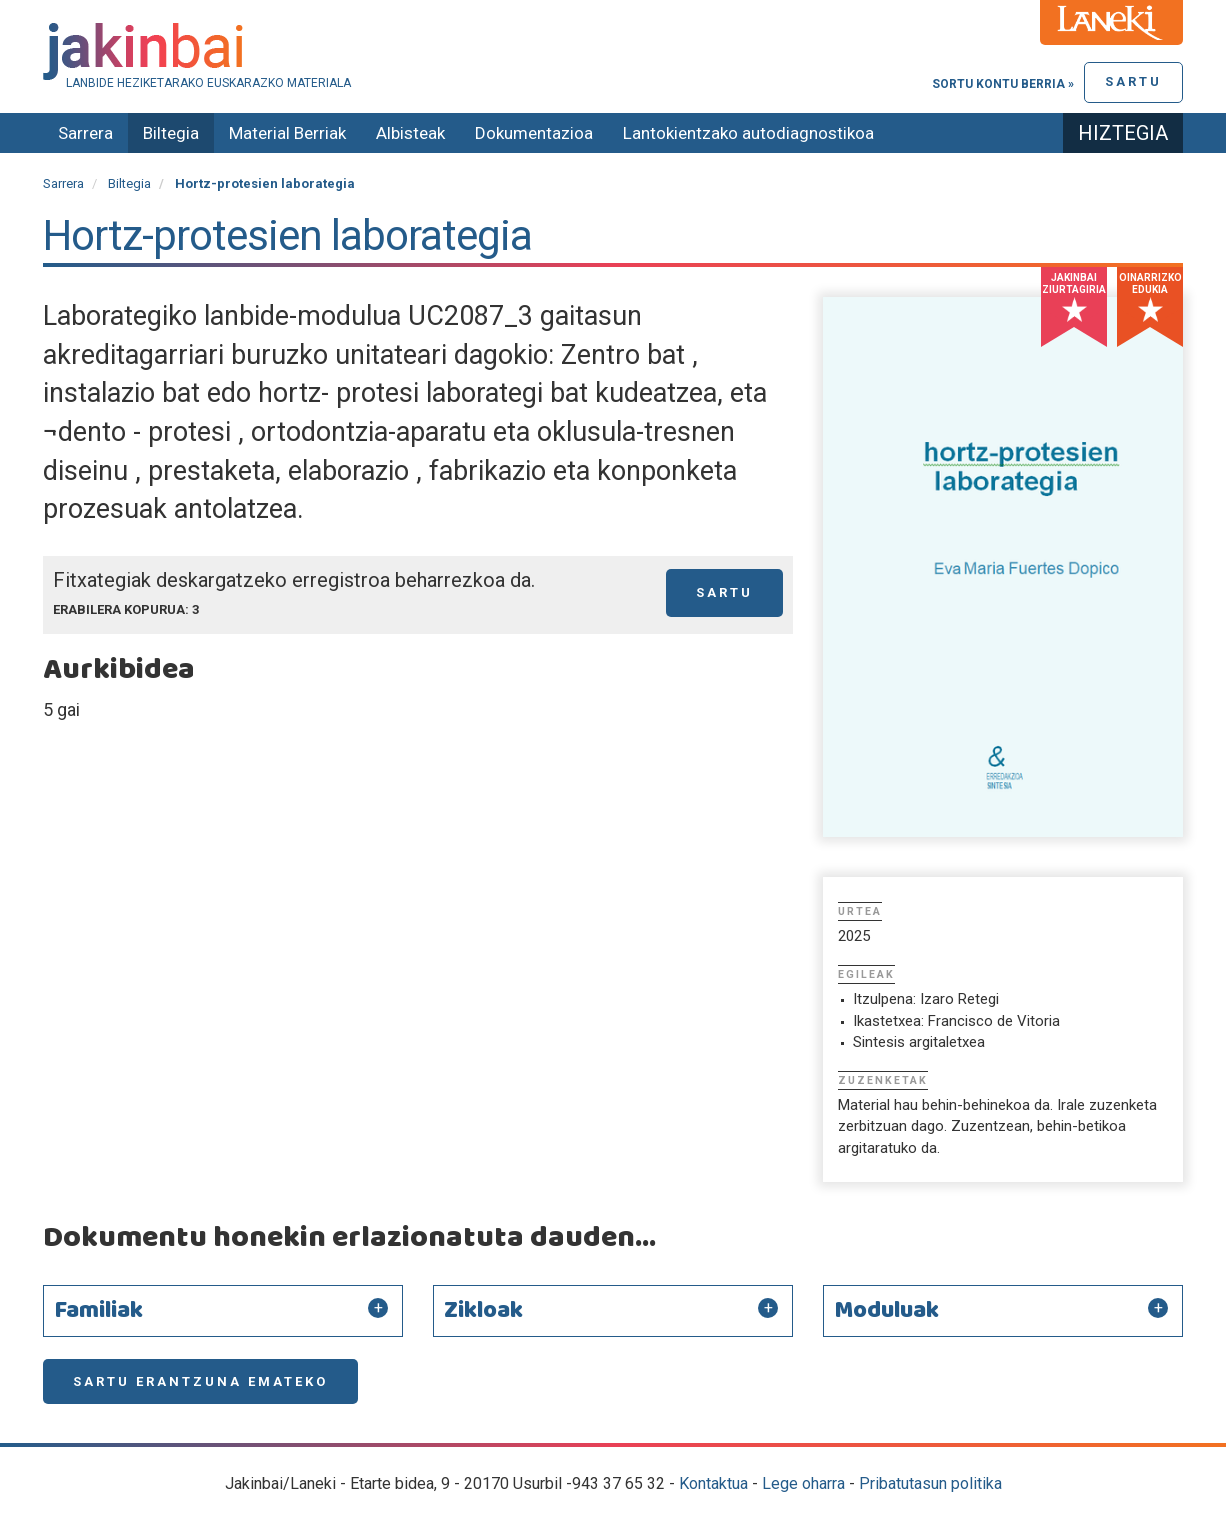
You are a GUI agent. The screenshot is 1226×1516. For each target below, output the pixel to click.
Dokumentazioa (534, 133)
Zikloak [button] (483, 1311)
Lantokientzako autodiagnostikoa (748, 133)
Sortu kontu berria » (1003, 84)
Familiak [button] (98, 1311)
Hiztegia (1123, 133)
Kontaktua (713, 1483)
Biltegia (171, 133)
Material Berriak (287, 133)
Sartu (1133, 81)
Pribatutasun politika (930, 1483)
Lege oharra (803, 1483)
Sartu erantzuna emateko (200, 1381)
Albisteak (410, 133)
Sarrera (85, 133)
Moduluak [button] (886, 1311)
